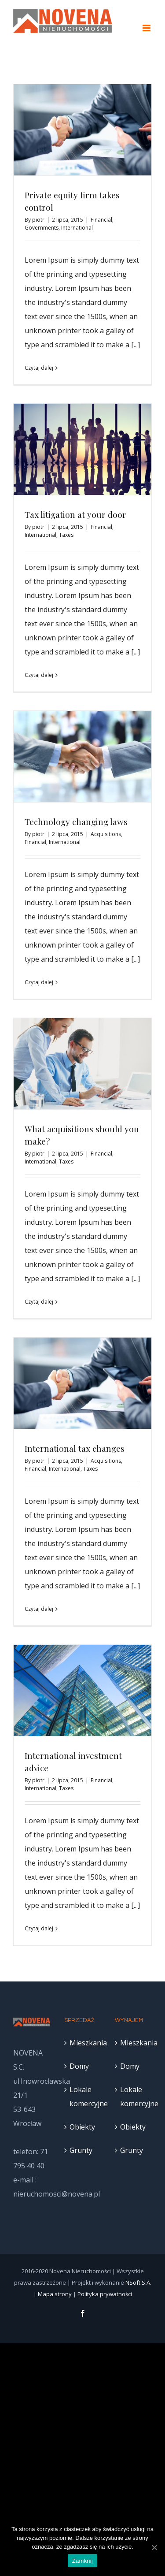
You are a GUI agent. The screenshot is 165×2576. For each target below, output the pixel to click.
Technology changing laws (76, 821)
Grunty (81, 2150)
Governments (42, 227)
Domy (79, 2066)
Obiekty (82, 2127)
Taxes (66, 535)
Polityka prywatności (104, 2294)
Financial (101, 219)
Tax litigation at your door (75, 514)
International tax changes (75, 1448)
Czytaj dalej (39, 368)
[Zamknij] (154, 2547)
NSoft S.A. (138, 2282)
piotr (38, 219)
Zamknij (82, 2560)
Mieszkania (83, 2043)
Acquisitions (106, 834)
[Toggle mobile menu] (147, 28)
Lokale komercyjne (83, 2096)
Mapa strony (55, 2294)
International (77, 227)
